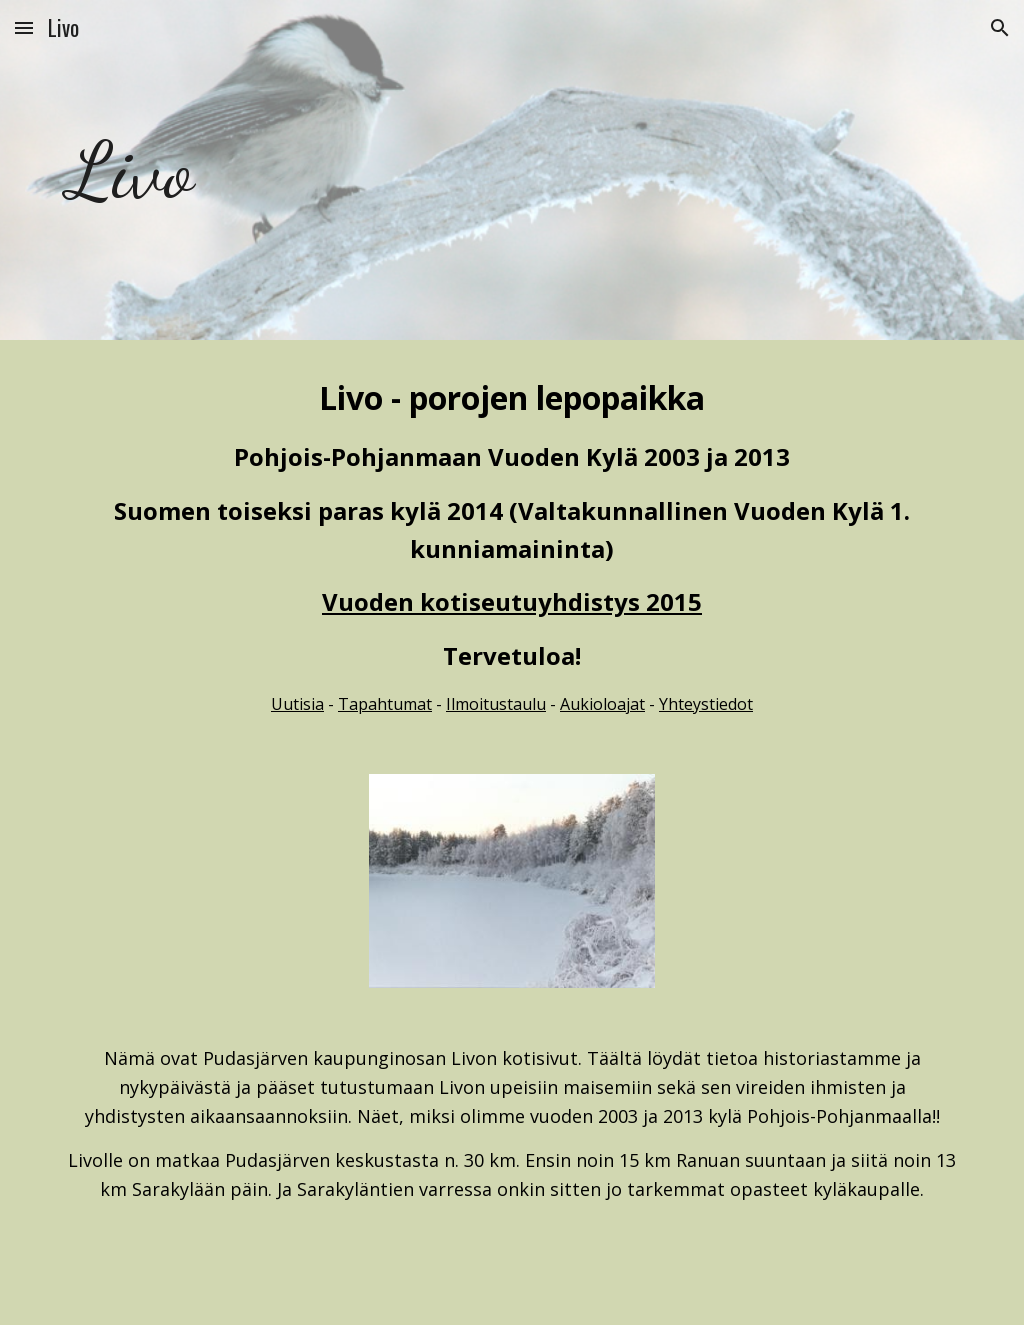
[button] (24, 27)
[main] (164, 170)
